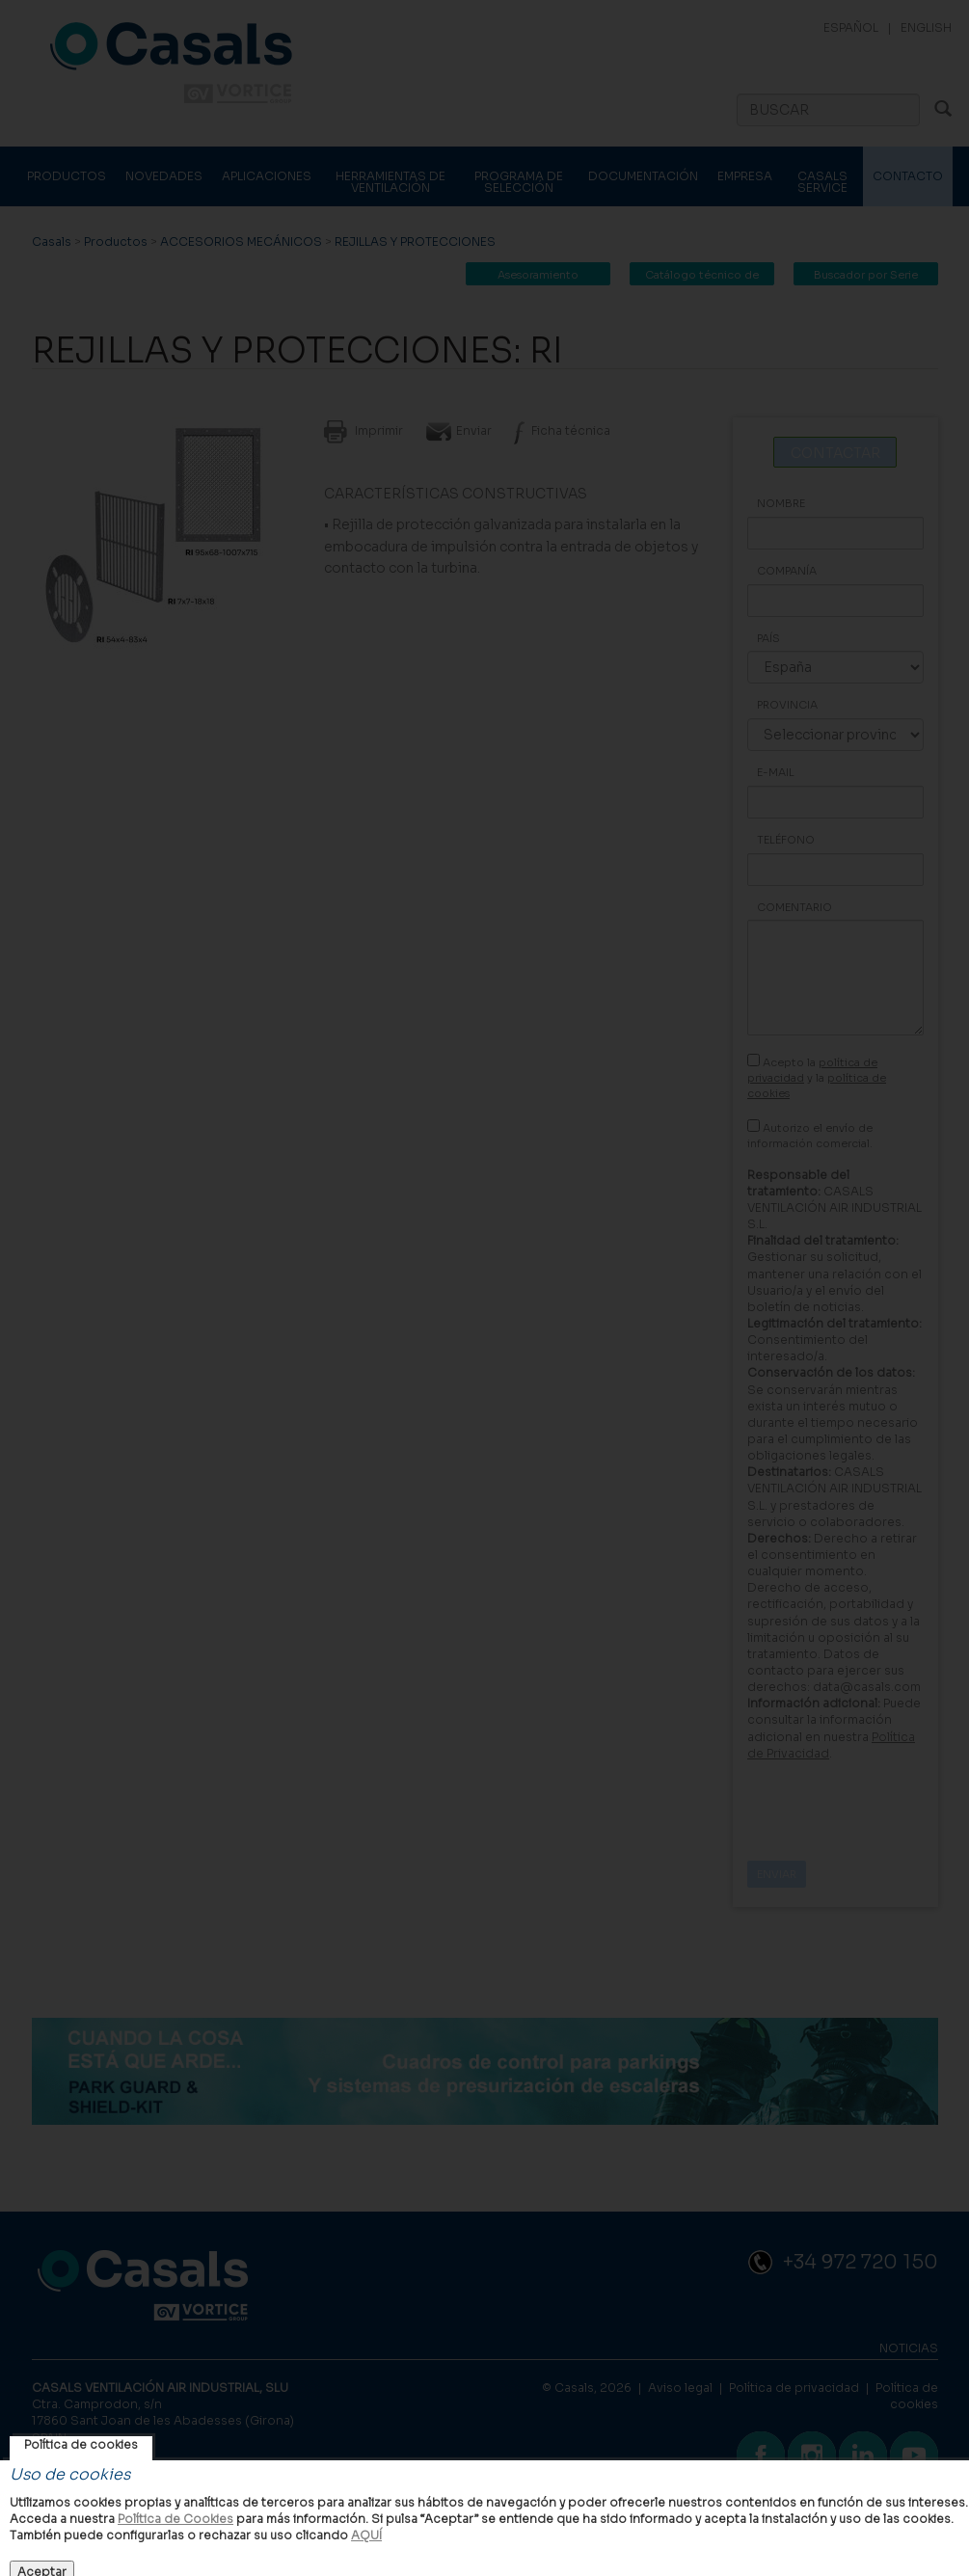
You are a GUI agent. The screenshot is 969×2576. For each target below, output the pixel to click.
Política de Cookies (175, 2518)
